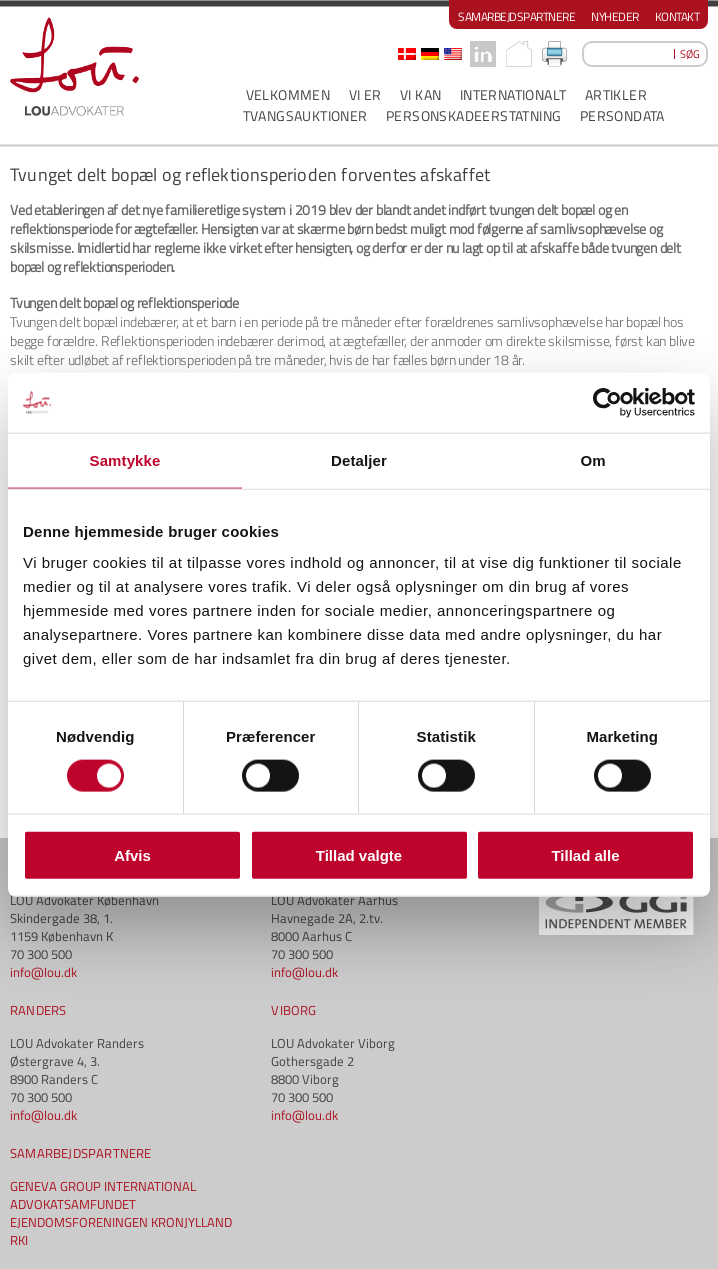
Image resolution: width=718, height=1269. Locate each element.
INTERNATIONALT (513, 94)
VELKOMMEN (288, 94)
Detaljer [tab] (359, 459)
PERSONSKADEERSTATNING (473, 115)
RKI (19, 1240)
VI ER (365, 94)
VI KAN (420, 94)
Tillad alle (585, 855)
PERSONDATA (622, 115)
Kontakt (677, 16)
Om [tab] (592, 459)
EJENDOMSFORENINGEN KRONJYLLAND (121, 1222)
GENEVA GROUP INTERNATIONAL (103, 1186)
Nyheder (615, 16)
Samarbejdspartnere (516, 16)
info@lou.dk (43, 972)
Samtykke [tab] (125, 459)
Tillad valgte (359, 855)
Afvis (132, 855)
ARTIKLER (616, 94)
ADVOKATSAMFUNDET (73, 1204)
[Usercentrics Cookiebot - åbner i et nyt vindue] (607, 402)
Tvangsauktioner (305, 115)
